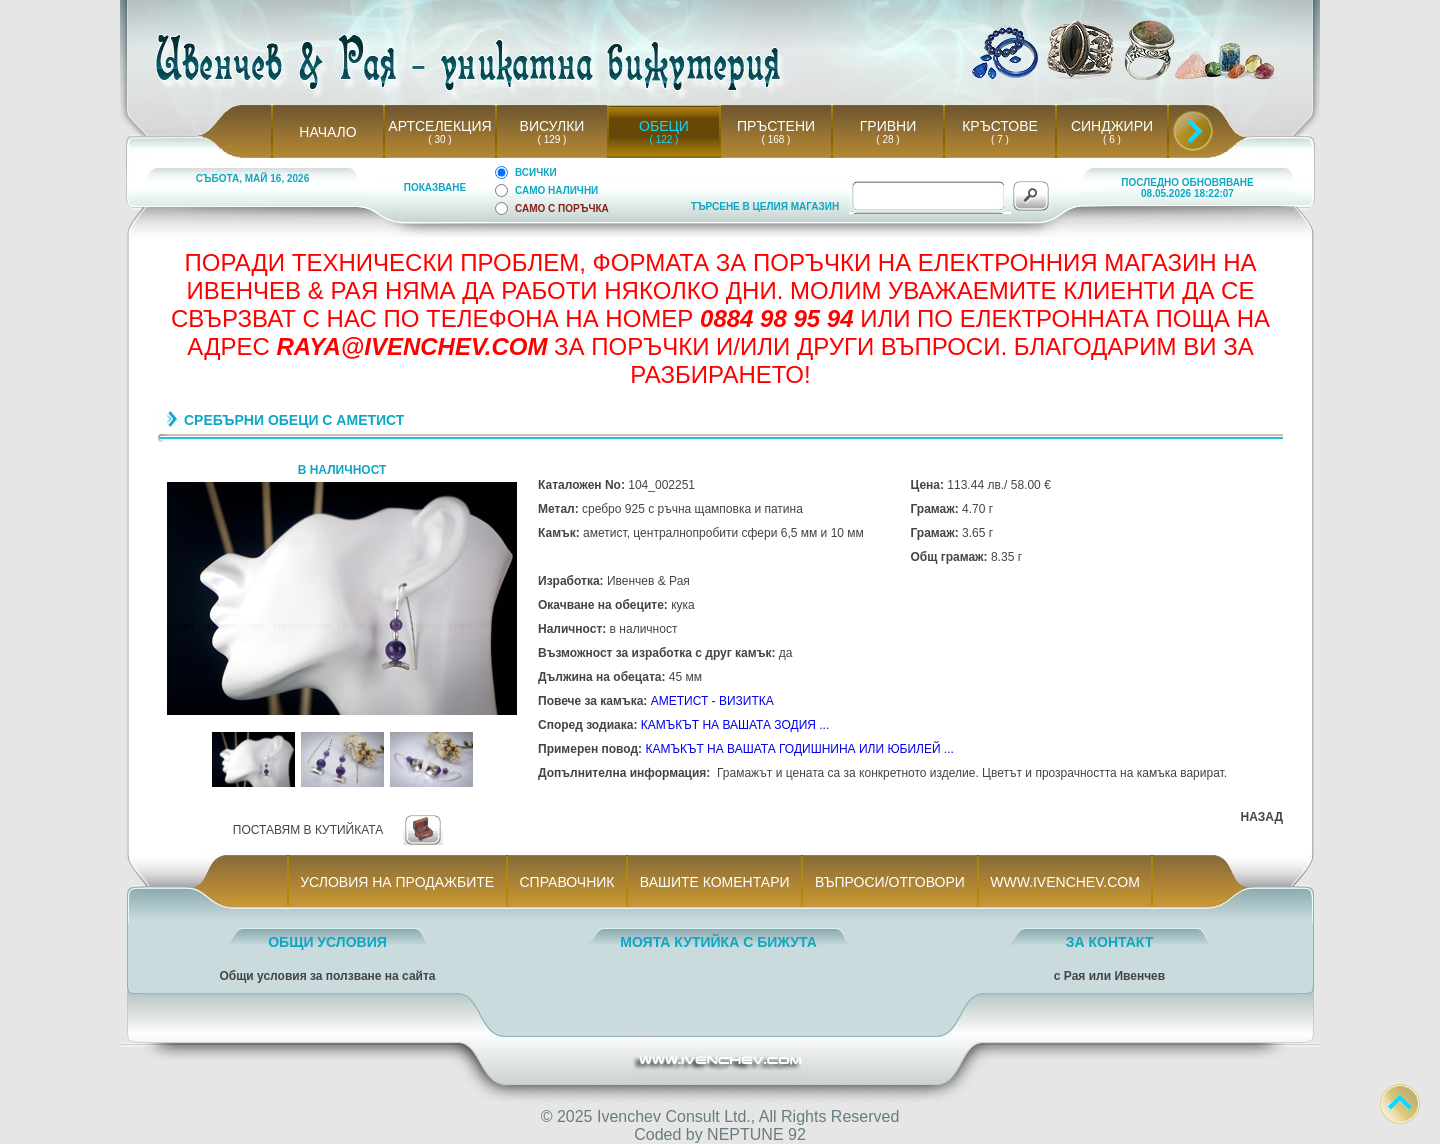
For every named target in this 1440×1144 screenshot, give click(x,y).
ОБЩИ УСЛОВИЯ (327, 942)
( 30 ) (440, 139)
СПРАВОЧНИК (567, 882)
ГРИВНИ (888, 126)
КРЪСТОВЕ (1000, 126)
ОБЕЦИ (664, 126)
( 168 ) (776, 139)
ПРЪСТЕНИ (776, 126)
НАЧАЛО (327, 132)
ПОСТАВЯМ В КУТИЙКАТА (308, 830)
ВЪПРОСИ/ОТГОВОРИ (889, 882)
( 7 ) (1000, 139)
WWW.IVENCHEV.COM (1065, 882)
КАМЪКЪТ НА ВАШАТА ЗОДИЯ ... (735, 725)
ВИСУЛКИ (552, 126)
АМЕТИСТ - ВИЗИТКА (712, 701)
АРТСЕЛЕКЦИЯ (439, 126)
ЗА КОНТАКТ (1110, 942)
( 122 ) (664, 139)
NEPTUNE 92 (756, 1134)
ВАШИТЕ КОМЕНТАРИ (714, 882)
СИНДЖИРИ (1112, 126)
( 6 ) (1112, 139)
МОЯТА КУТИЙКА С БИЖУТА (718, 942)
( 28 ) (888, 139)
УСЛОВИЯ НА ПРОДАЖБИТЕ (397, 882)
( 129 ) (552, 139)
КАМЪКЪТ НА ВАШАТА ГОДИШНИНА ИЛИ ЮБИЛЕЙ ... (799, 749)
